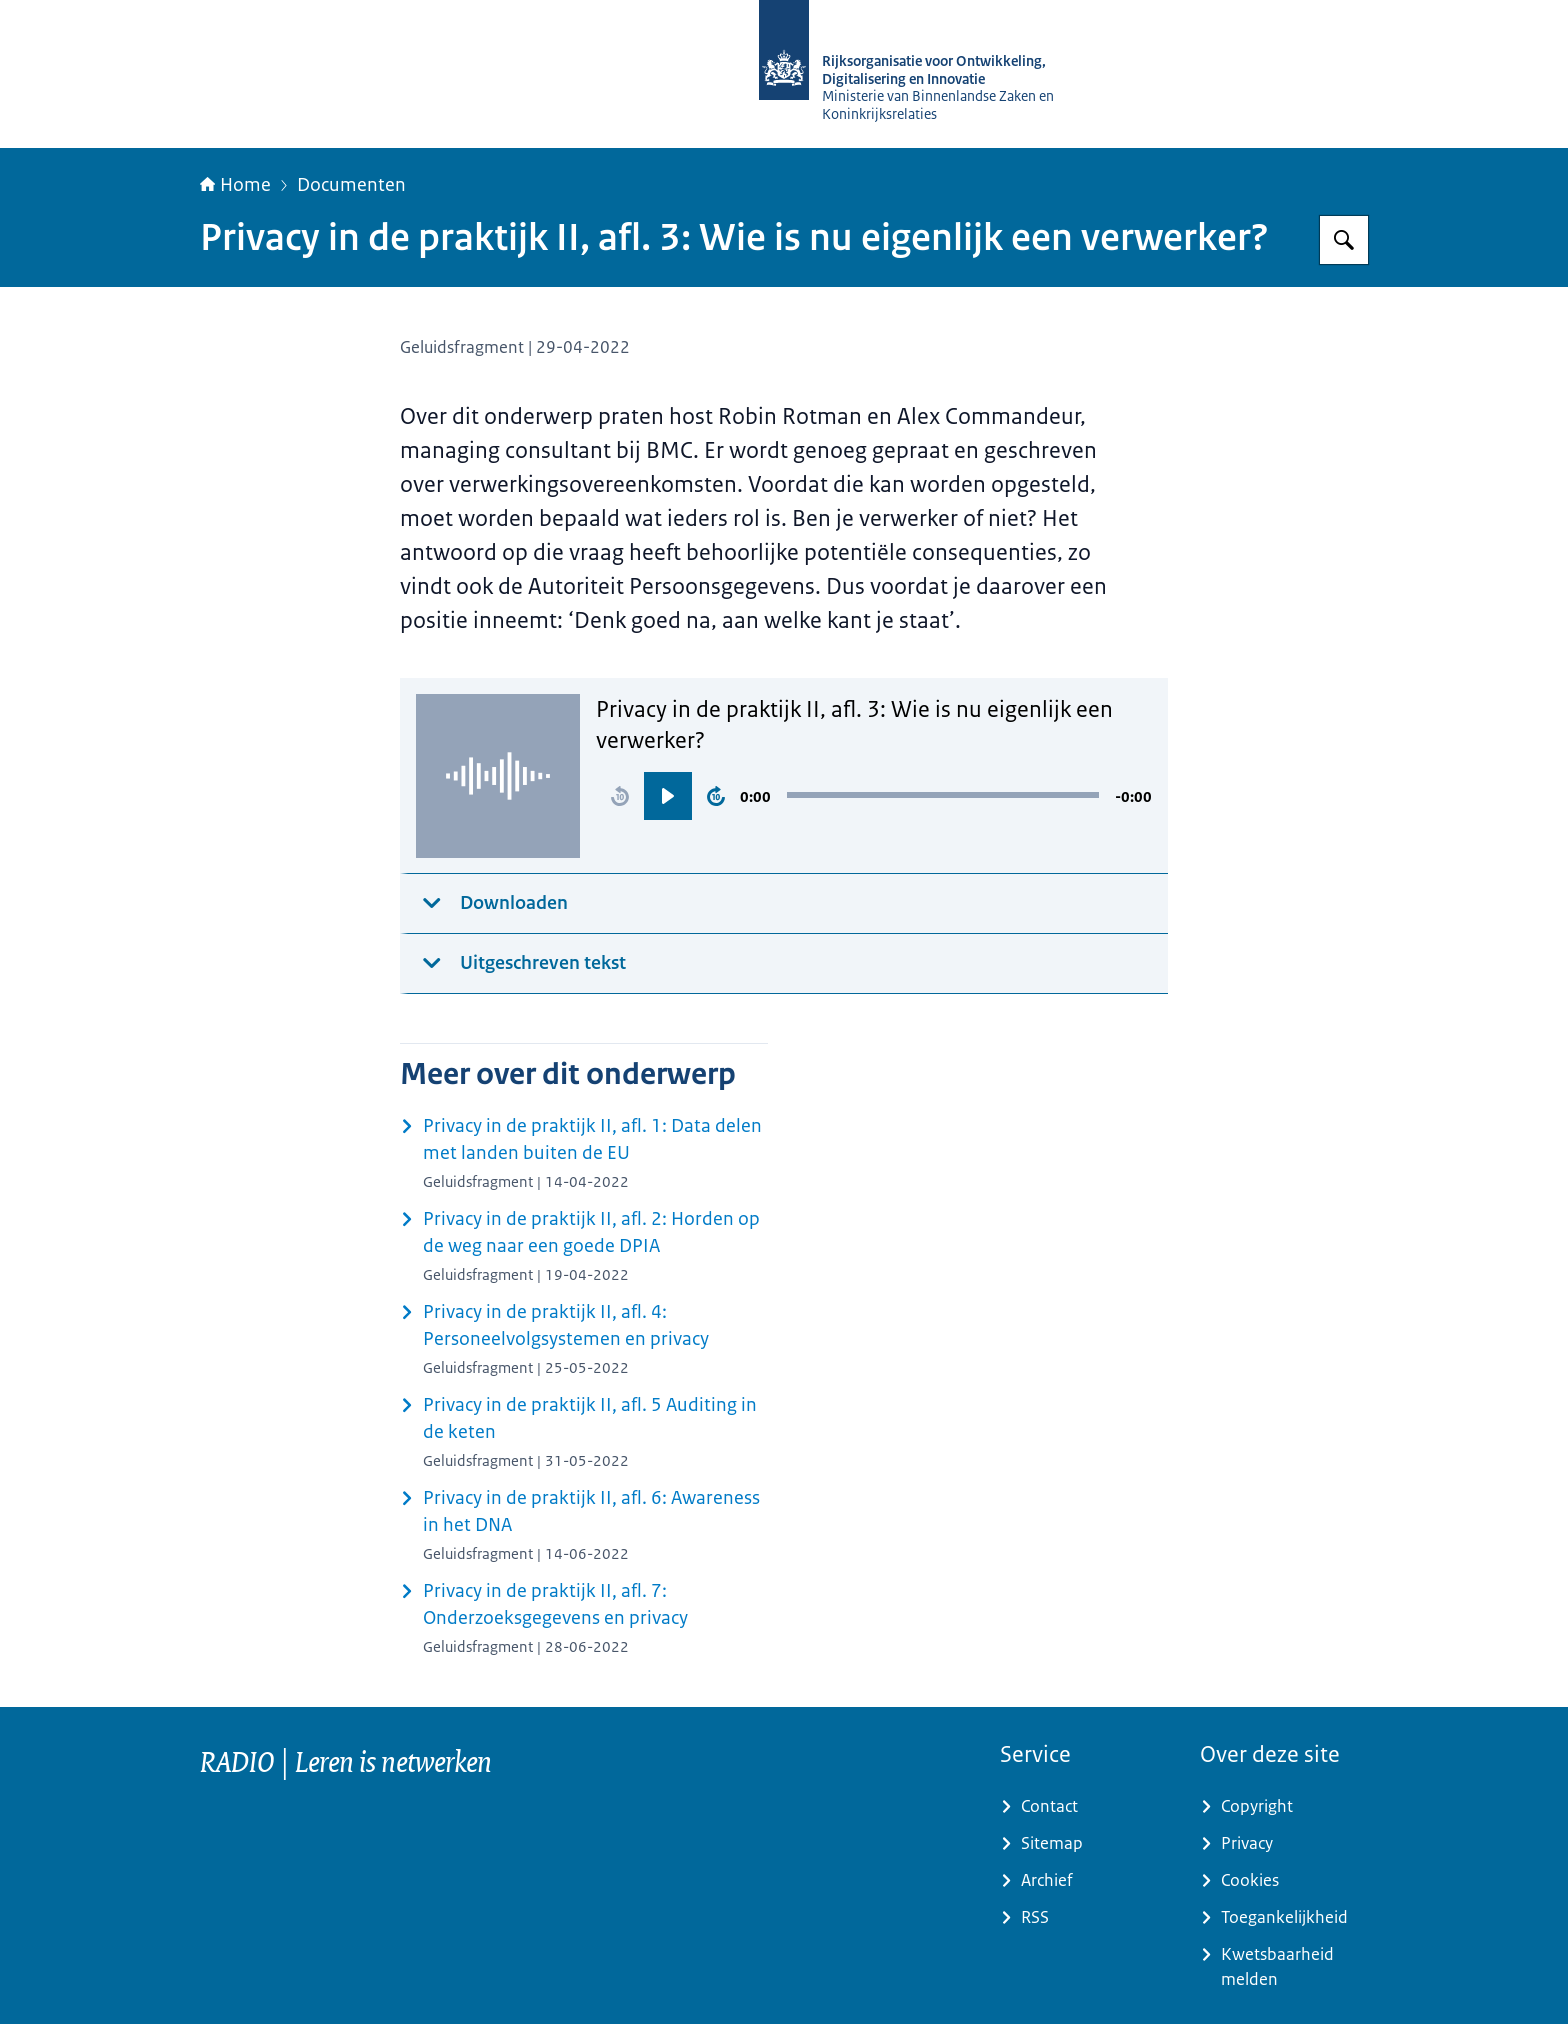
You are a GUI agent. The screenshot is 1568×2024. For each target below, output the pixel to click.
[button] (620, 796)
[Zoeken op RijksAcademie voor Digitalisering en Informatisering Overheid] (1344, 240)
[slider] (943, 795)
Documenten (351, 185)
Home (235, 185)
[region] (874, 796)
